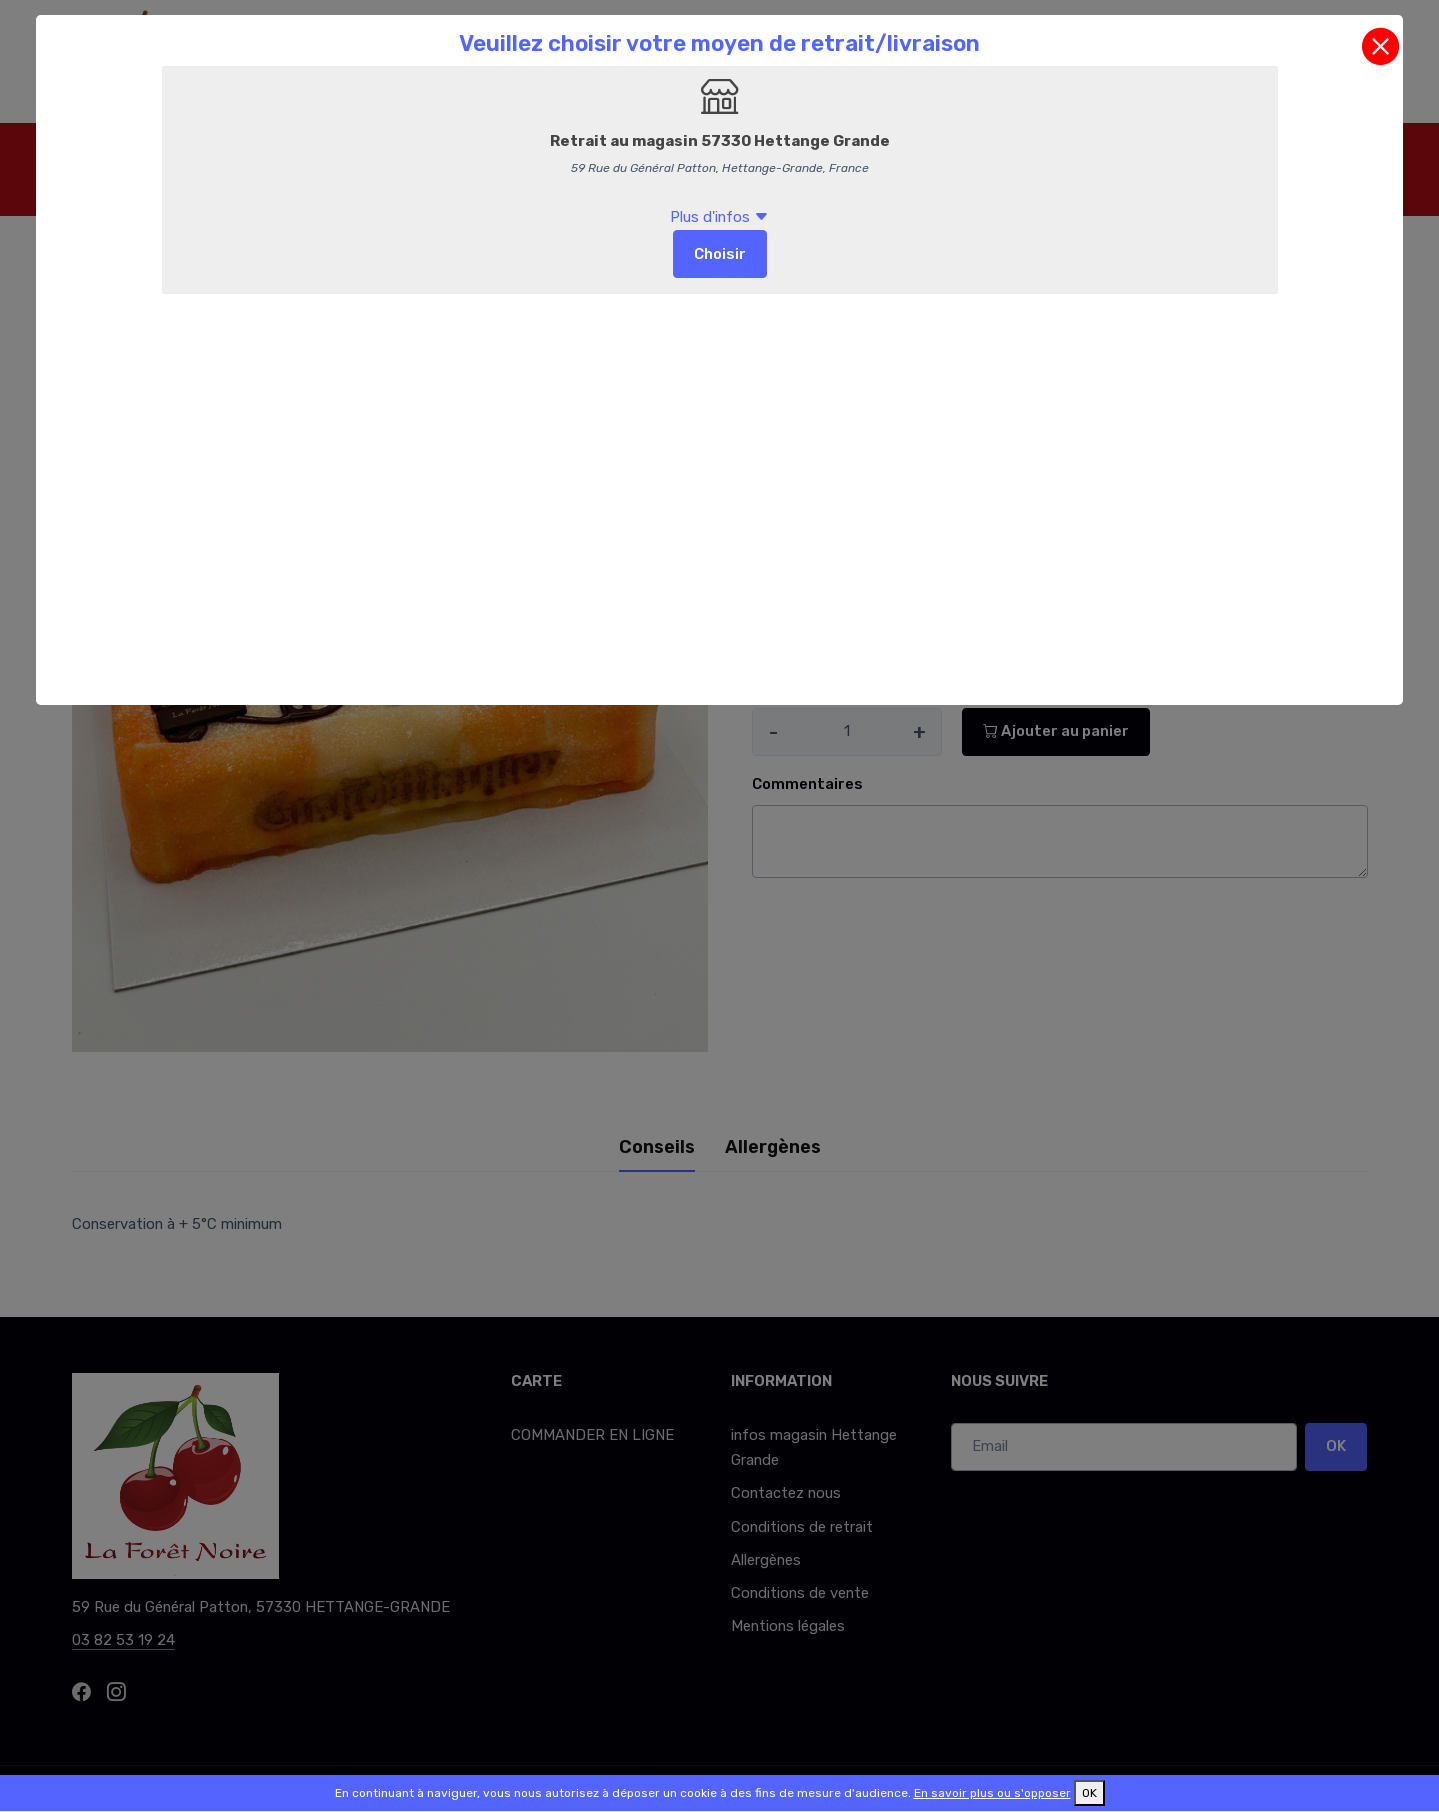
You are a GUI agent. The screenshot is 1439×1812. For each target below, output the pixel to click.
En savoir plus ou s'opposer (992, 1793)
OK (1089, 1793)
